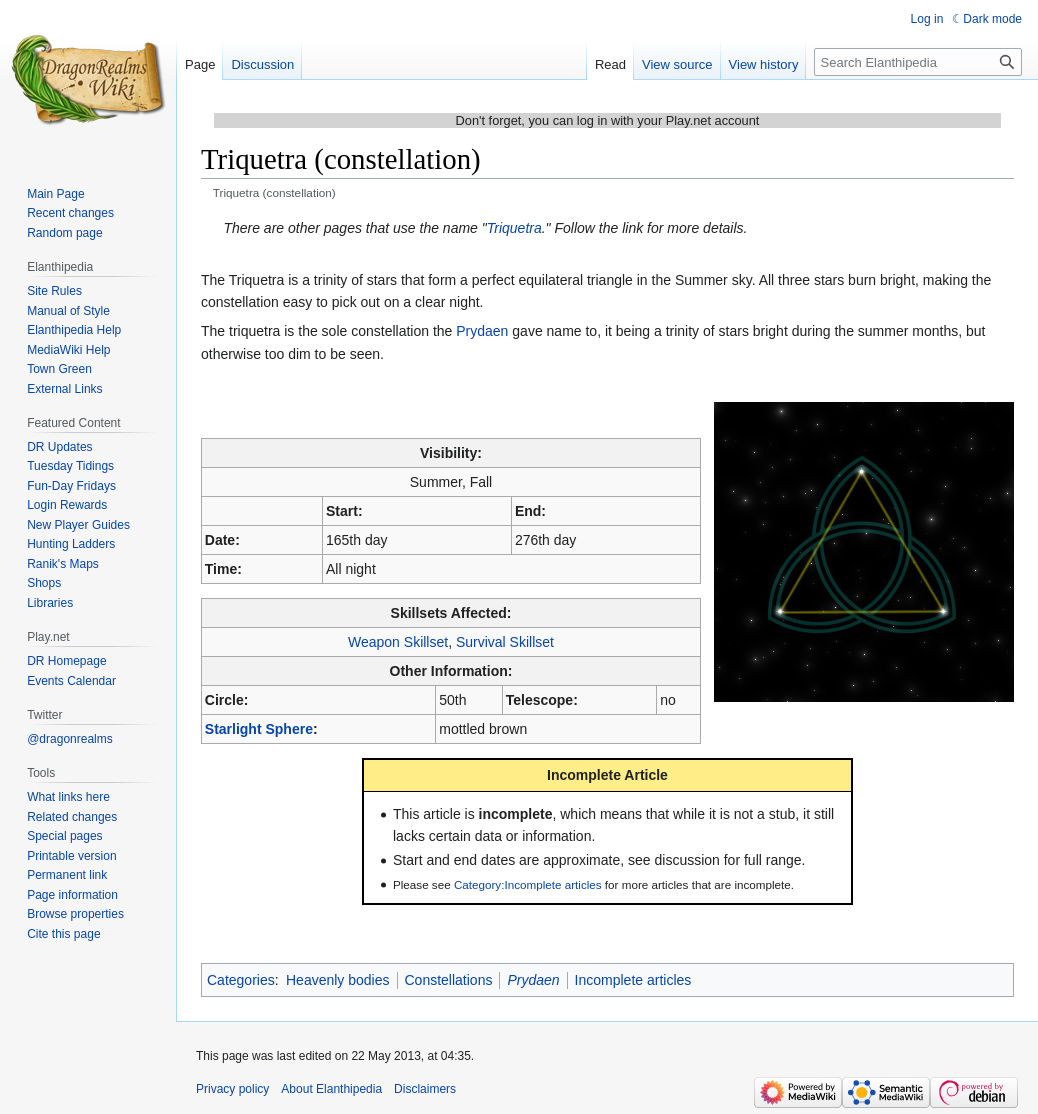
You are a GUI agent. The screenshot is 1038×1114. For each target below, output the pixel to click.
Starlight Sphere (259, 729)
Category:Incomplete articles (528, 884)
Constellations (449, 980)
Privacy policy (232, 1089)
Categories (241, 980)
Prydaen (482, 331)
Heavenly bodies (338, 980)
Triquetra (514, 228)
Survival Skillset (505, 642)
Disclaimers (425, 1089)
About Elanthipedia (331, 1089)
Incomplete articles (633, 980)
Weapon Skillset (398, 642)
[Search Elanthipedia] (918, 62)
